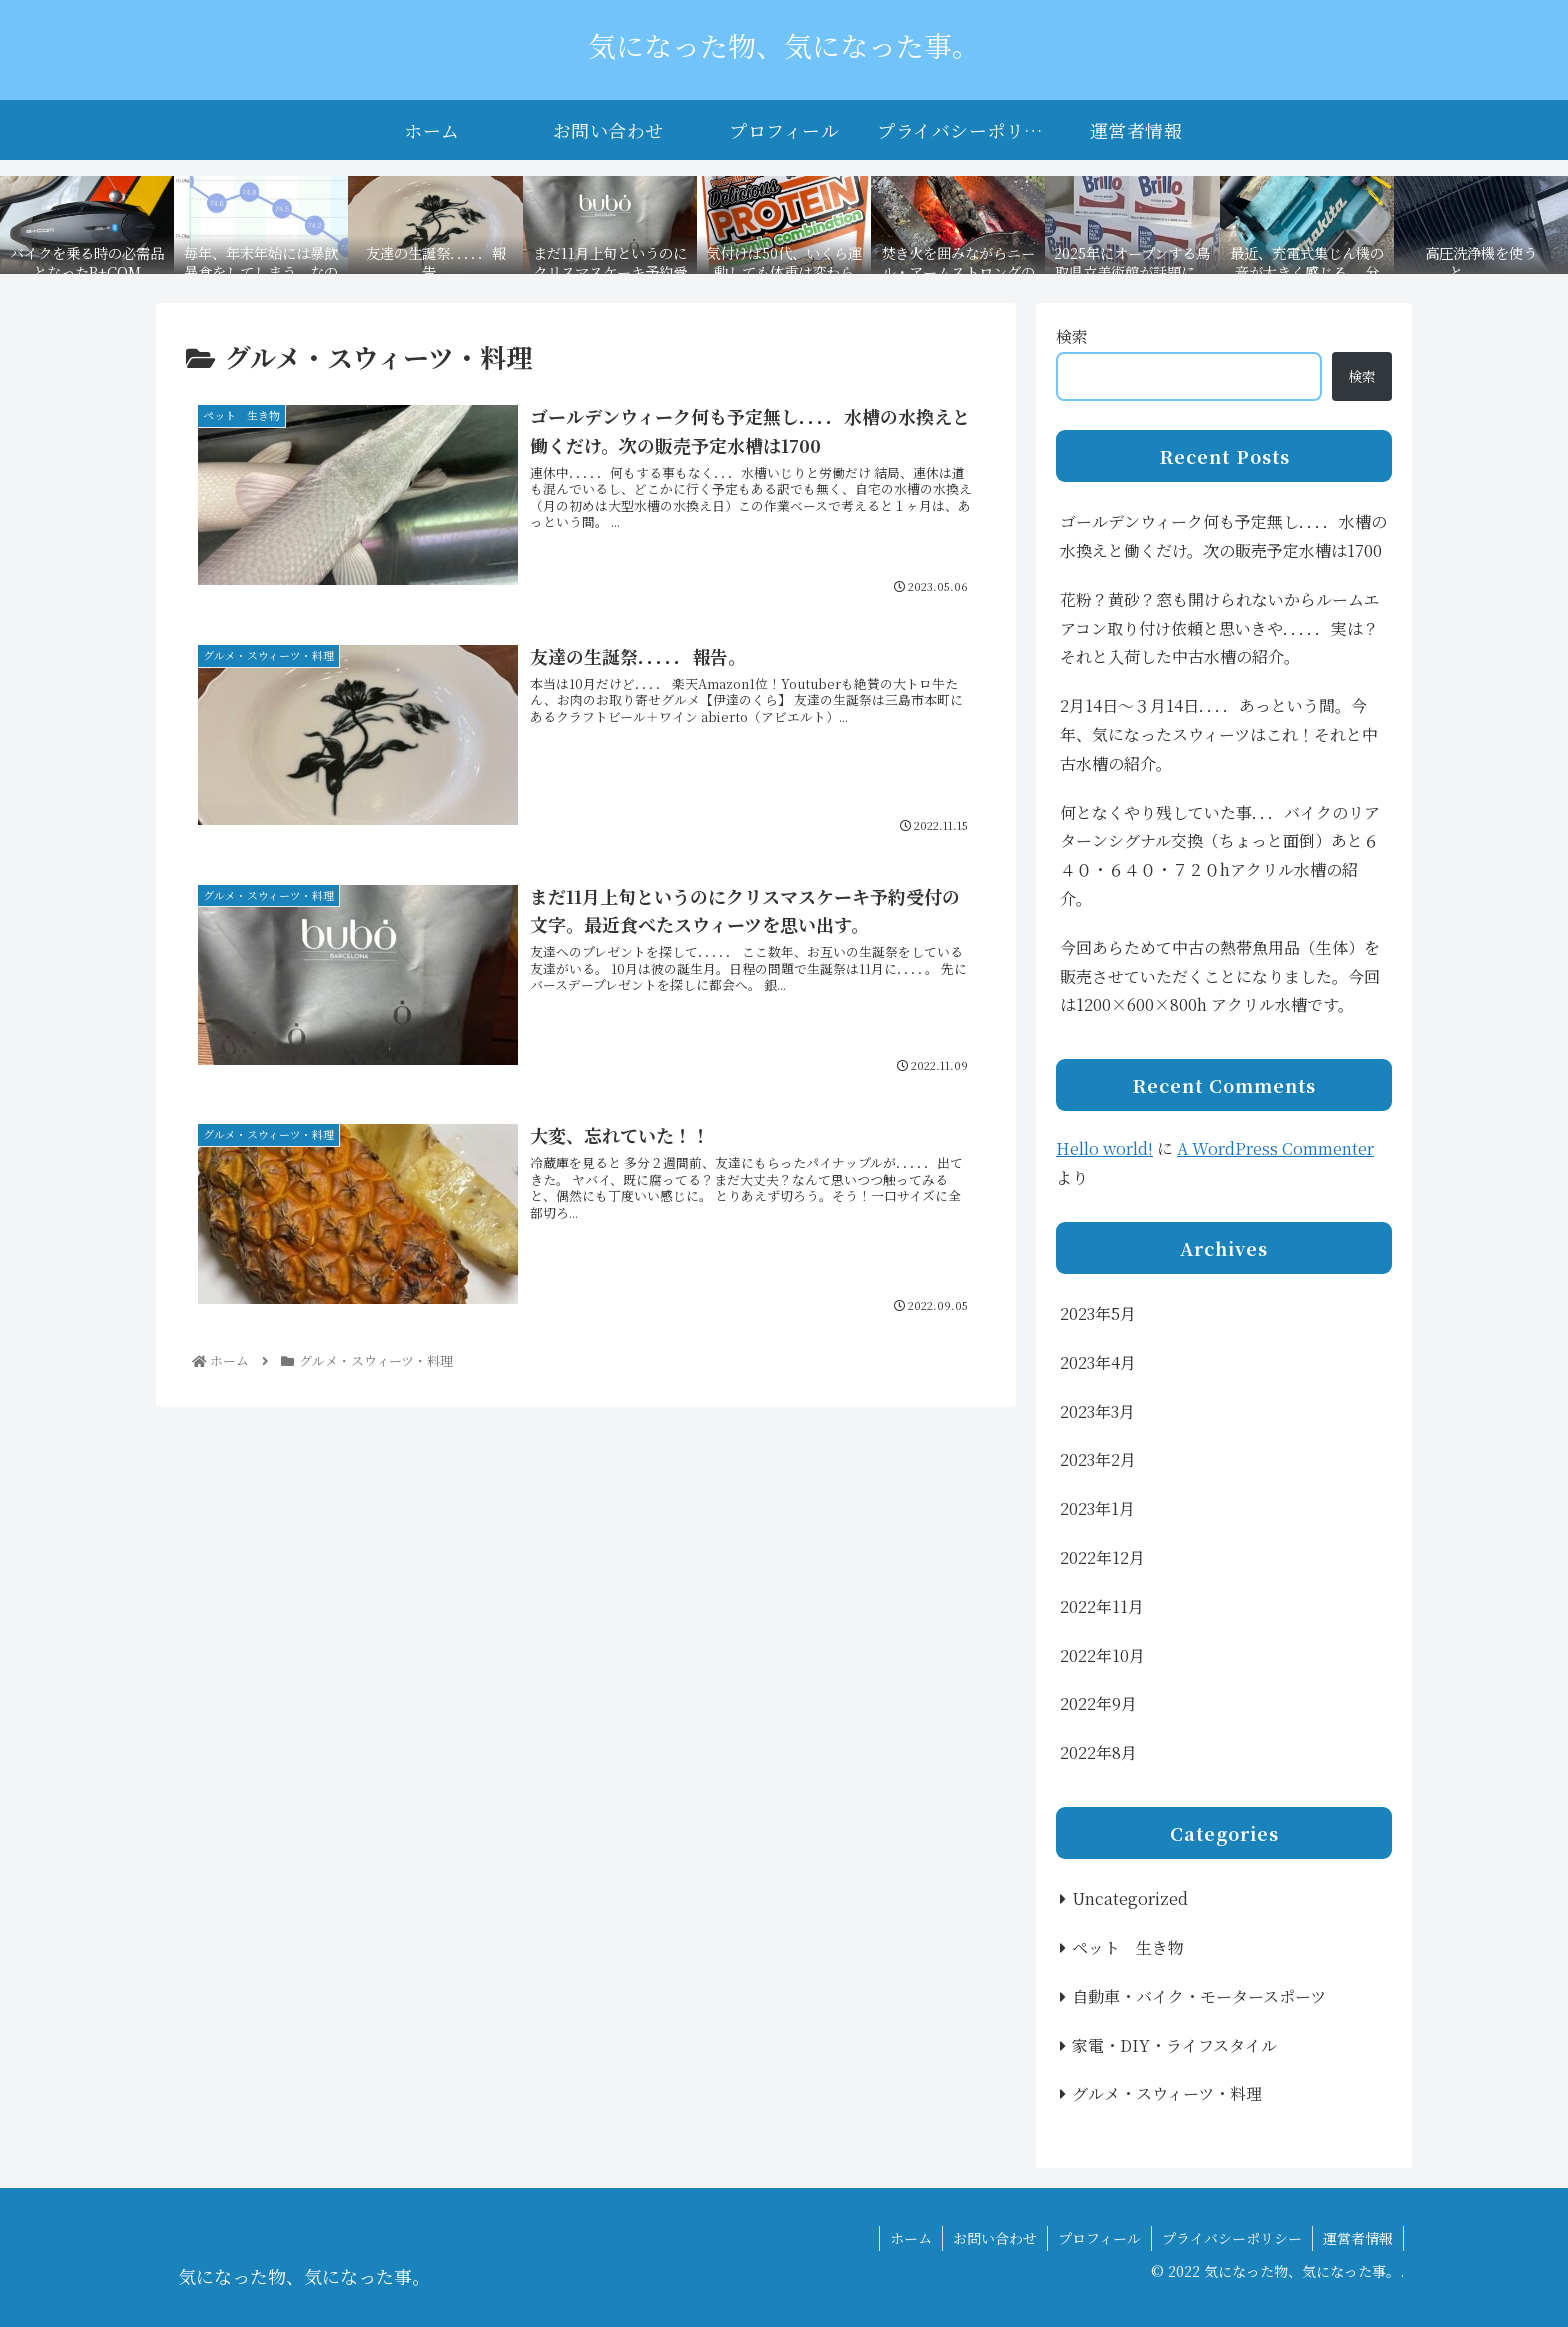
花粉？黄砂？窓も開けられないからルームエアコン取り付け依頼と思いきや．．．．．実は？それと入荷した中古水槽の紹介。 (1220, 628)
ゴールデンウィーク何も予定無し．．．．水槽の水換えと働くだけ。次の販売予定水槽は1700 (1223, 536)
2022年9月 (1098, 1703)
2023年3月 (1097, 1411)
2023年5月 (1098, 1313)
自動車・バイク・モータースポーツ (1199, 1996)
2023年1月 (1097, 1508)
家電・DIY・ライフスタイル (1174, 2045)
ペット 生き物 (1128, 1947)
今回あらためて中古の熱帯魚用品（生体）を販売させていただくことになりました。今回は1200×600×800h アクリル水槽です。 (1220, 976)
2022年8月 (1098, 1752)
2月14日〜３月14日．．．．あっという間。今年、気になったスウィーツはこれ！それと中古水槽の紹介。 (1219, 734)
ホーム (911, 2238)
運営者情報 (1358, 2238)
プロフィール (1099, 2238)
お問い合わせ (995, 2238)
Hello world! (1104, 1148)
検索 (1072, 336)
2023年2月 (1098, 1459)
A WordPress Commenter (1275, 1148)
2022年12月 (1102, 1557)
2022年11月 (1102, 1606)
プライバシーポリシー (1232, 2238)
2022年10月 (1102, 1655)
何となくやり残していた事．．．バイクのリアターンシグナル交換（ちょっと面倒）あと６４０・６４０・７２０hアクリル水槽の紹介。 (1220, 855)
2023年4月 (1098, 1362)
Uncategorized (1130, 1898)
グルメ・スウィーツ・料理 (1167, 2093)
